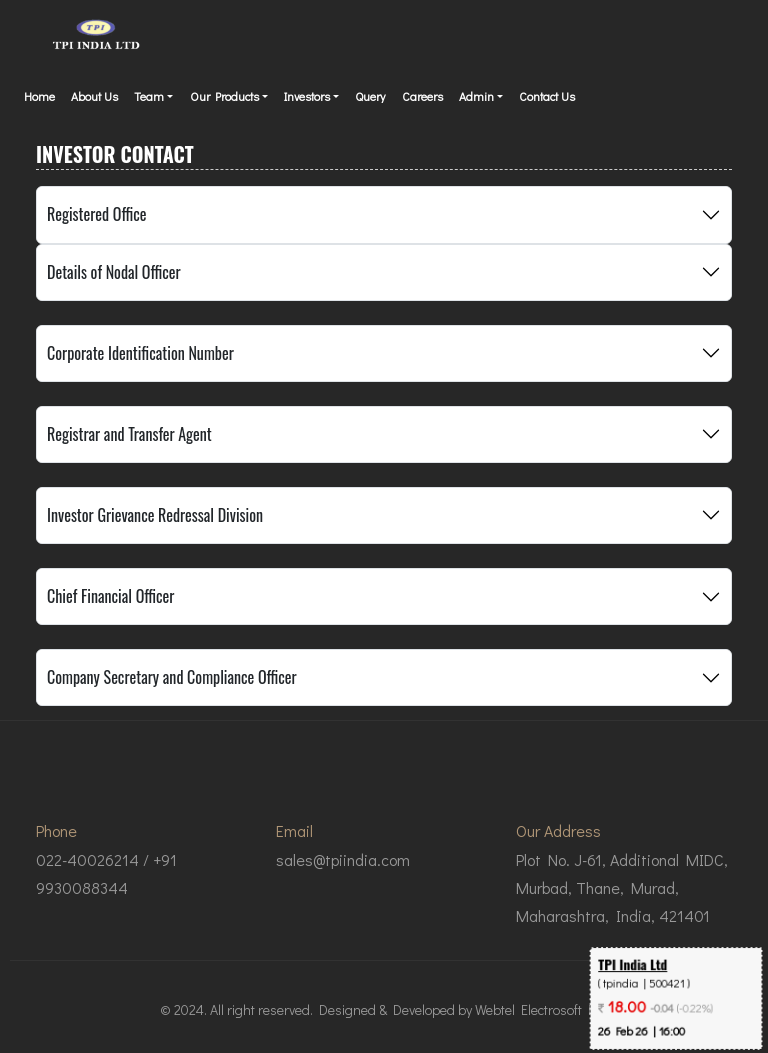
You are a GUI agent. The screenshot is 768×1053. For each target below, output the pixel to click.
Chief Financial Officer (110, 596)
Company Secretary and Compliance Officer (172, 677)
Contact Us (547, 96)
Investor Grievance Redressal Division (155, 515)
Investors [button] (307, 96)
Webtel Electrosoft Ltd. (542, 1009)
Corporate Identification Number (140, 353)
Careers (422, 96)
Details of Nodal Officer (114, 272)
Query (370, 96)
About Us (94, 96)
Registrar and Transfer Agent (129, 434)
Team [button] (149, 96)
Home (39, 96)
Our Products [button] (224, 96)
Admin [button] (476, 96)
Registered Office (96, 214)
